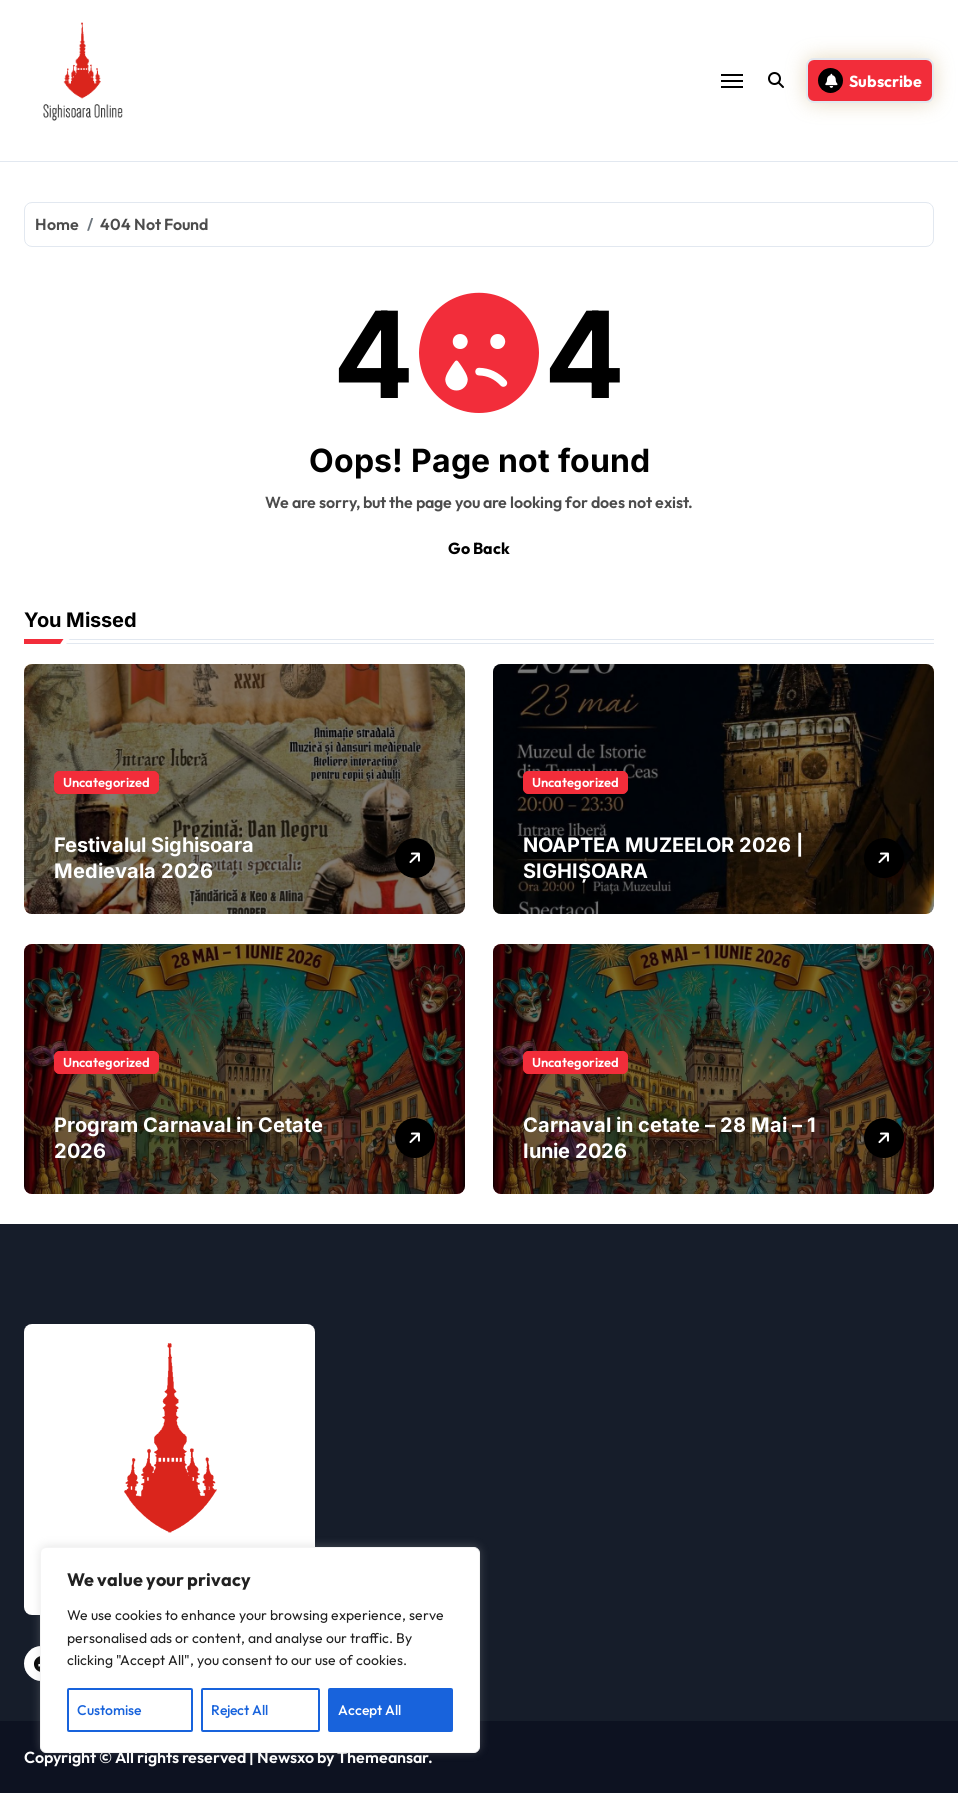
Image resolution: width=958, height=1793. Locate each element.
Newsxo (285, 1757)
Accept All (369, 1710)
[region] (260, 1650)
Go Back (479, 548)
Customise (109, 1710)
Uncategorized (106, 782)
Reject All (239, 1710)
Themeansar (382, 1757)
